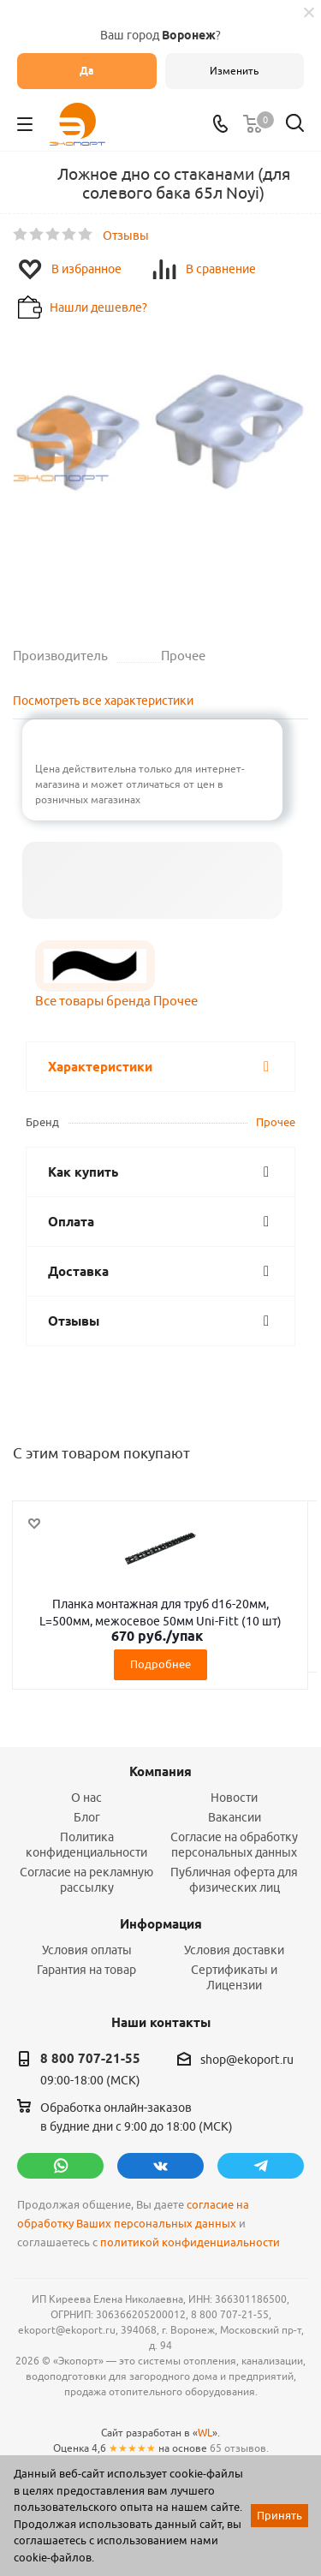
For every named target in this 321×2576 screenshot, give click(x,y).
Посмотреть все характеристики (103, 700)
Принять (279, 2515)
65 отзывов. (239, 2448)
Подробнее (160, 1664)
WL (205, 2432)
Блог (87, 1817)
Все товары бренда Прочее (116, 1000)
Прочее (275, 1122)
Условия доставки (234, 1950)
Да (87, 70)
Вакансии (234, 1817)
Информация (161, 1924)
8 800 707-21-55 (90, 2058)
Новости (234, 1797)
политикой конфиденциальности (190, 2242)
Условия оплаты (87, 1950)
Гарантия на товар (86, 1970)
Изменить (234, 70)
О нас (86, 1797)
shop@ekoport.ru (247, 2059)
